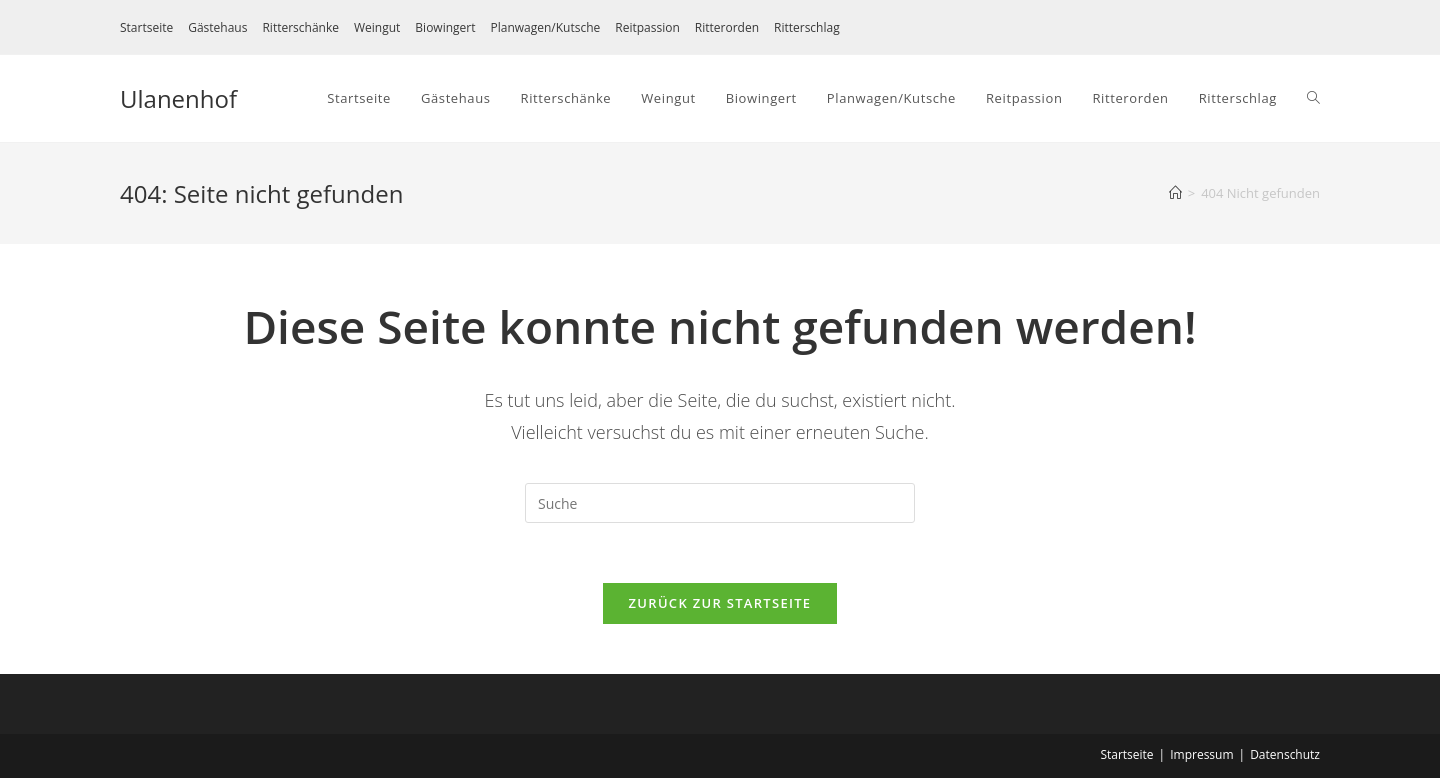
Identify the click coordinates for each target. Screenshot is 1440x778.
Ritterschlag (807, 27)
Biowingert (445, 27)
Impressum (1201, 754)
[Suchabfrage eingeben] (720, 503)
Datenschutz (1285, 754)
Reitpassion (647, 27)
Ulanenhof (178, 98)
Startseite (146, 27)
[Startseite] (1175, 193)
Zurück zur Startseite (720, 603)
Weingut (377, 27)
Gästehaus (217, 27)
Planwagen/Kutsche (545, 27)
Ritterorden (727, 27)
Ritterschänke (300, 27)
